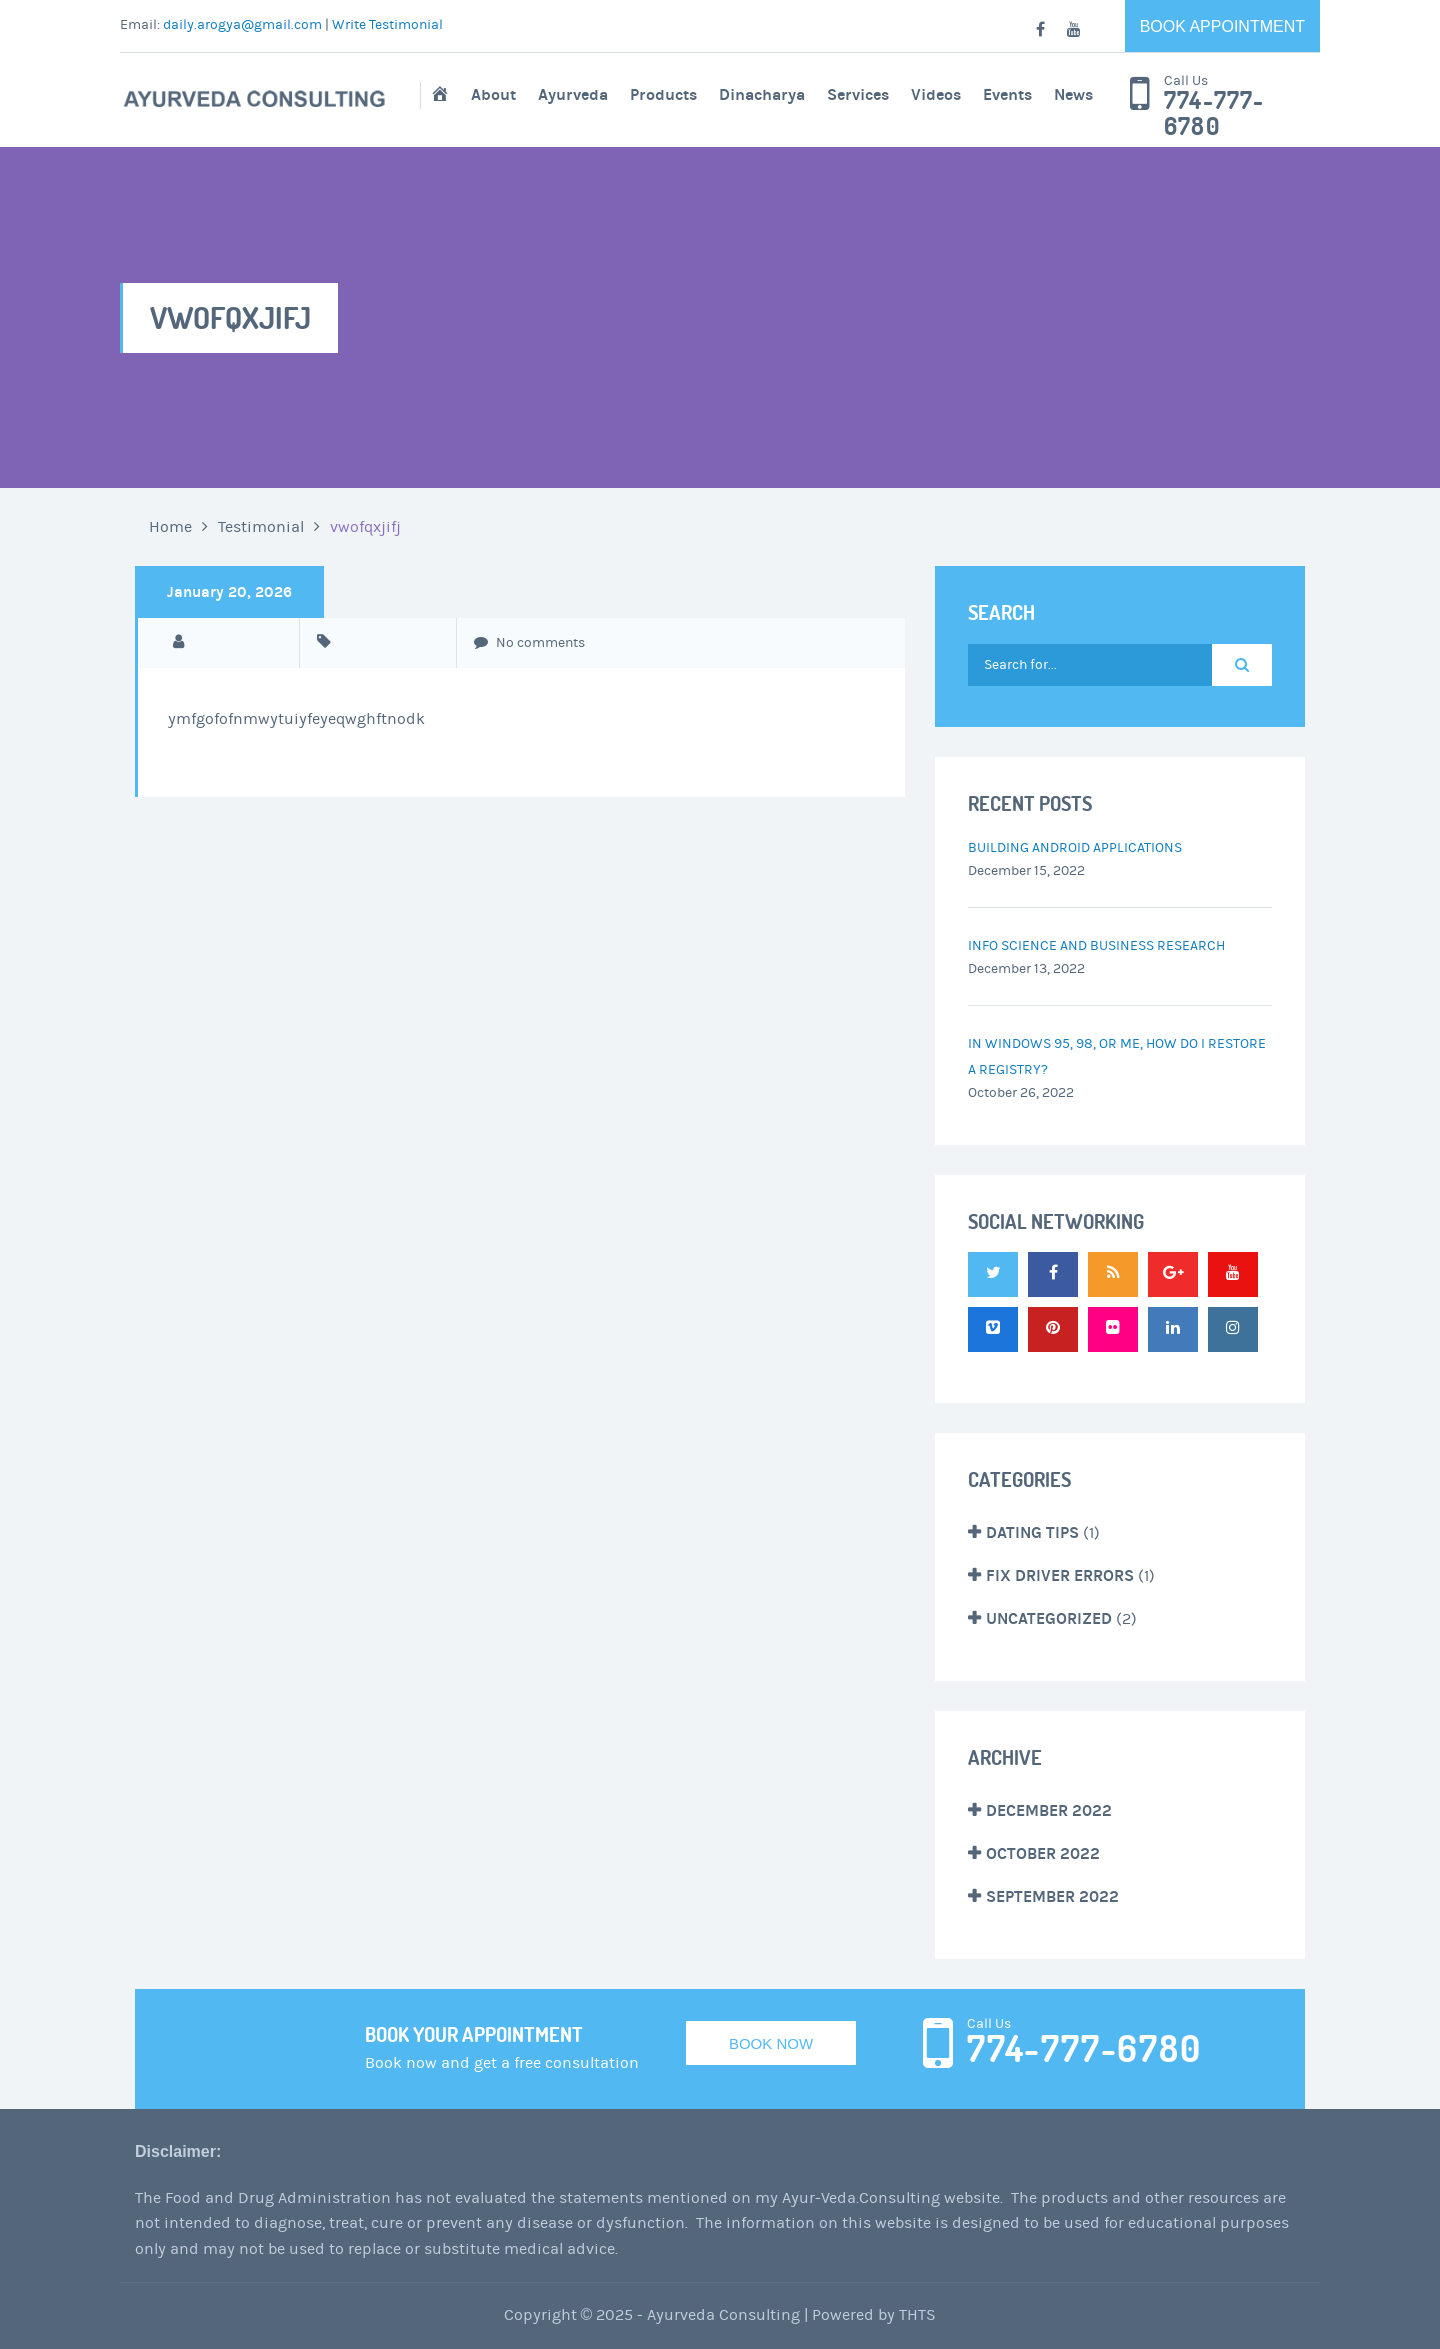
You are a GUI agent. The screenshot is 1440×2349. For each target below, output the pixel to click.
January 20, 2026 (229, 592)
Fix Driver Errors (1060, 1575)
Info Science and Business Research (1096, 946)
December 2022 (1049, 1810)
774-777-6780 (1214, 114)
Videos (936, 94)
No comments (529, 643)
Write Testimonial (387, 25)
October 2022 (1043, 1853)
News (1073, 94)
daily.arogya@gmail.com (242, 25)
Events (1007, 94)
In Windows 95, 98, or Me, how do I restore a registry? (1117, 1057)
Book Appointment (1222, 26)
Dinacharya (762, 94)
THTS (917, 2315)
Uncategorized (1049, 1618)
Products (663, 94)
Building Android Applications (1075, 848)
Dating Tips (1032, 1532)
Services (858, 94)
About (493, 94)
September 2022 (1052, 1896)
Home (170, 527)
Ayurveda (573, 94)
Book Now (771, 2043)
